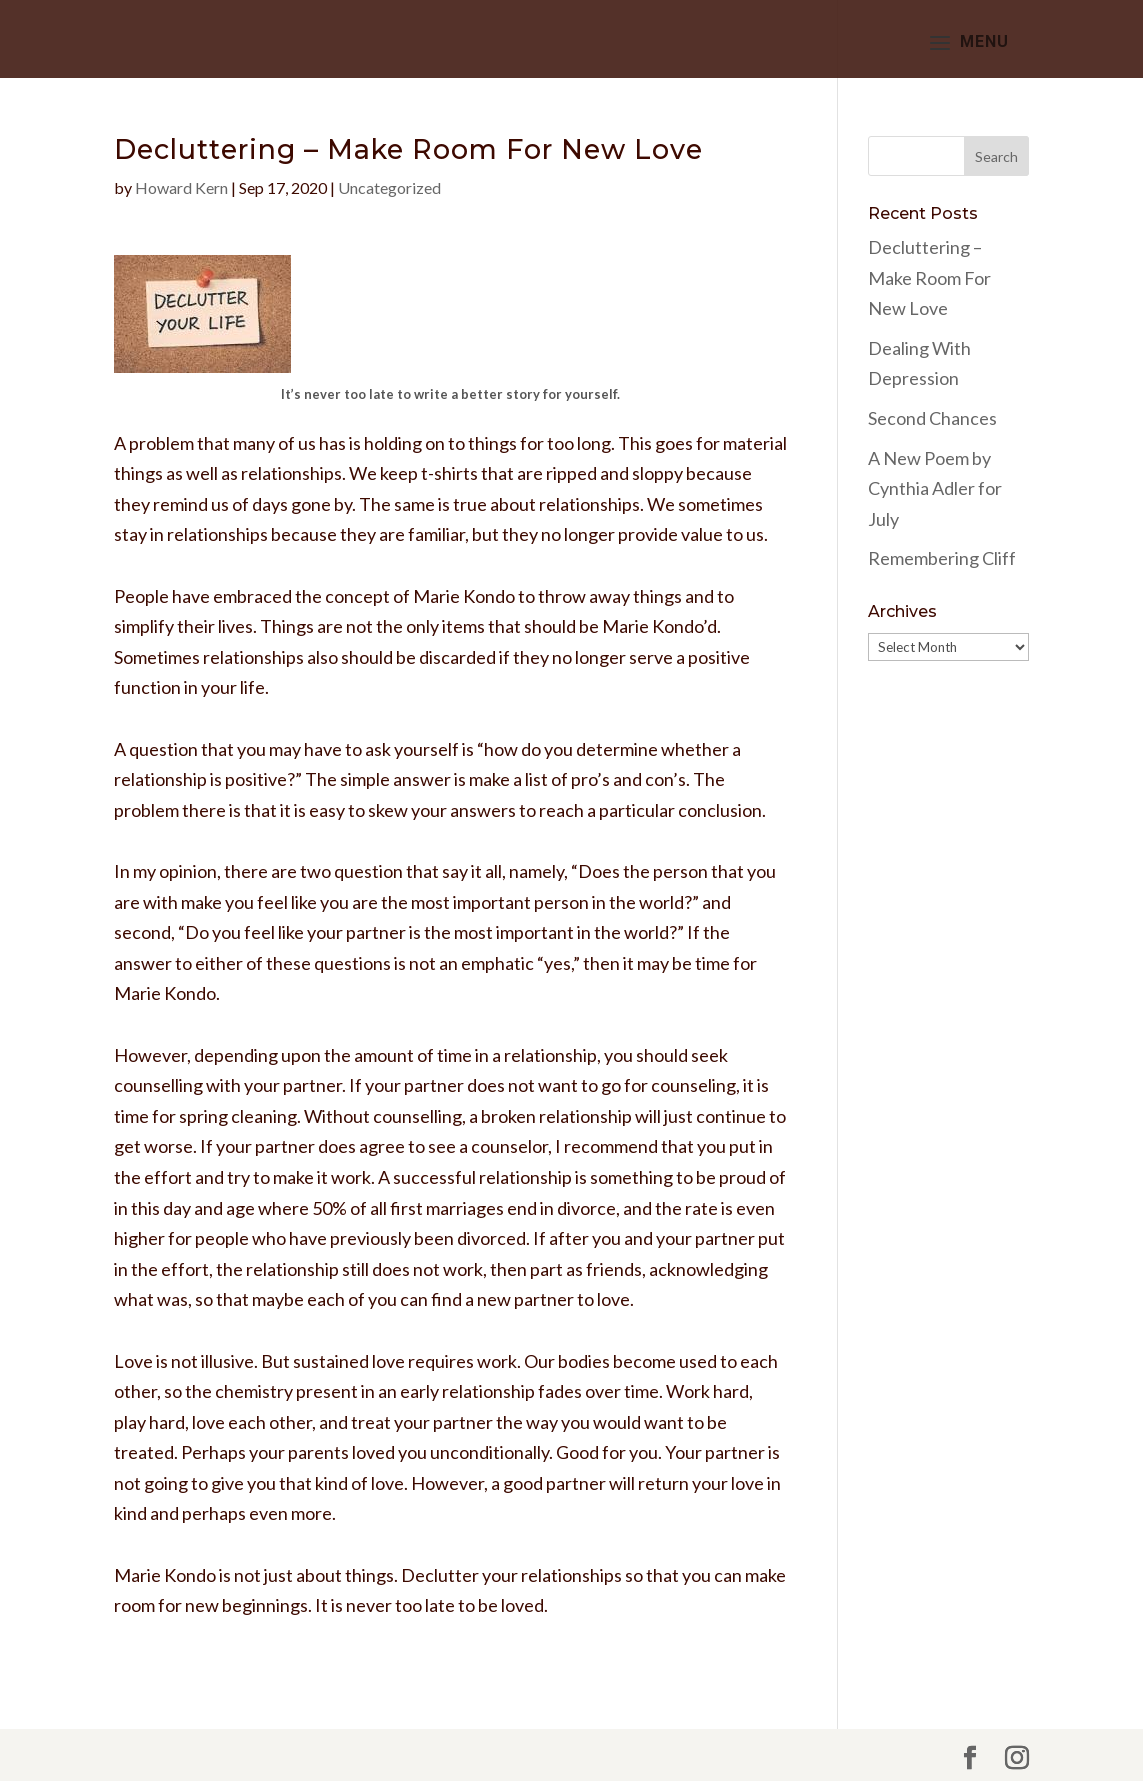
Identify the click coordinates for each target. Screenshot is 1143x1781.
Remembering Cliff (942, 558)
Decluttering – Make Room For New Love (929, 277)
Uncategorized (389, 187)
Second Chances (932, 418)
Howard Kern (181, 187)
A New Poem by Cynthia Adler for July (935, 488)
